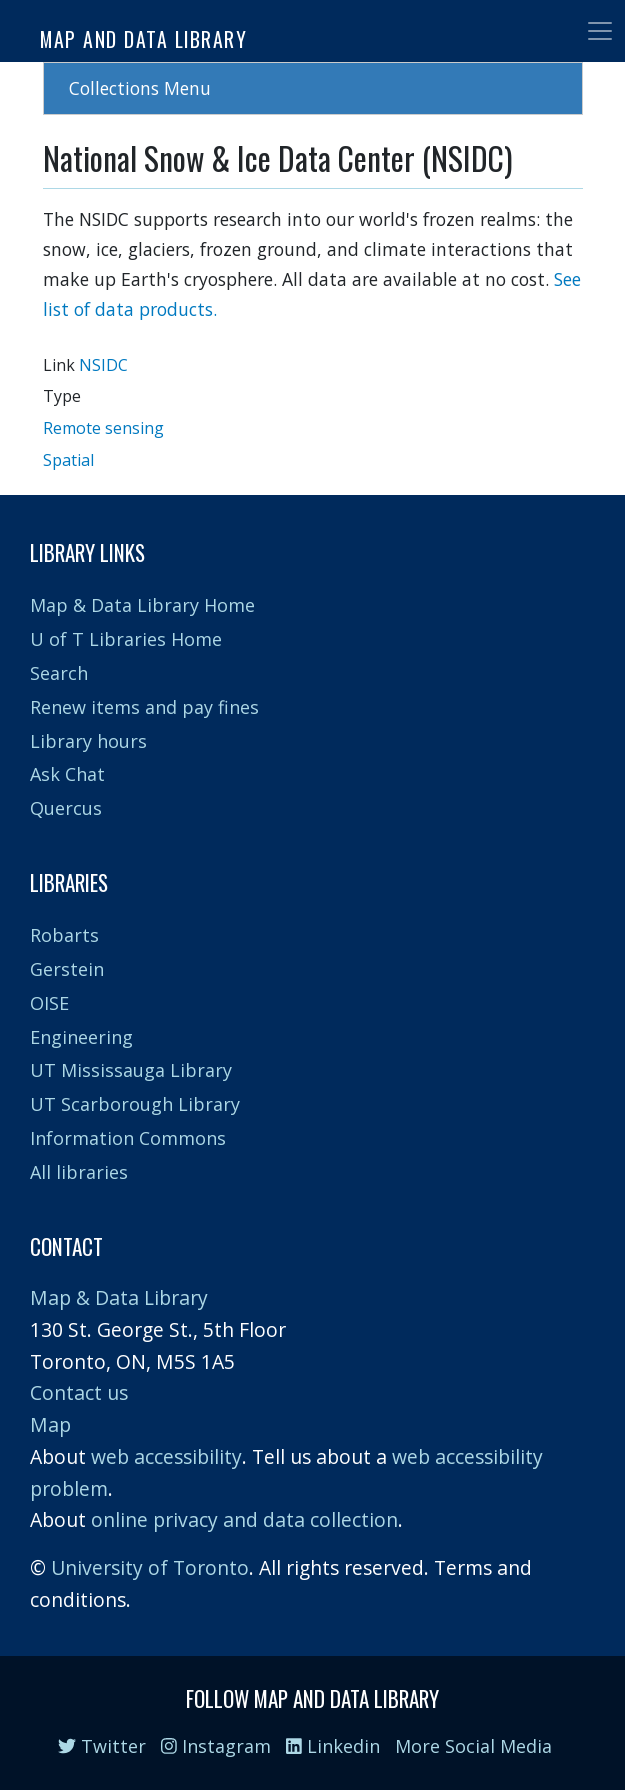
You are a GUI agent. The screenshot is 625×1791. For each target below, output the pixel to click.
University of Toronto (150, 1567)
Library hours (88, 741)
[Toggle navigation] (600, 31)
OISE (49, 1003)
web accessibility (166, 1456)
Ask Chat (67, 774)
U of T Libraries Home (126, 639)
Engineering (81, 1037)
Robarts (64, 935)
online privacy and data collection (244, 1519)
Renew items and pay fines (144, 707)
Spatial (68, 460)
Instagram (216, 1746)
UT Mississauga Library (131, 1070)
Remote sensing (103, 428)
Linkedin (333, 1746)
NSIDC (103, 365)
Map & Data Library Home (142, 605)
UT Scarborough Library (135, 1104)
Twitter (102, 1746)
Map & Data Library (119, 1297)
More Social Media (473, 1746)
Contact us (79, 1392)
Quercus (66, 808)
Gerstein (67, 969)
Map (50, 1424)
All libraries (79, 1172)
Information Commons (128, 1138)
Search (59, 673)
